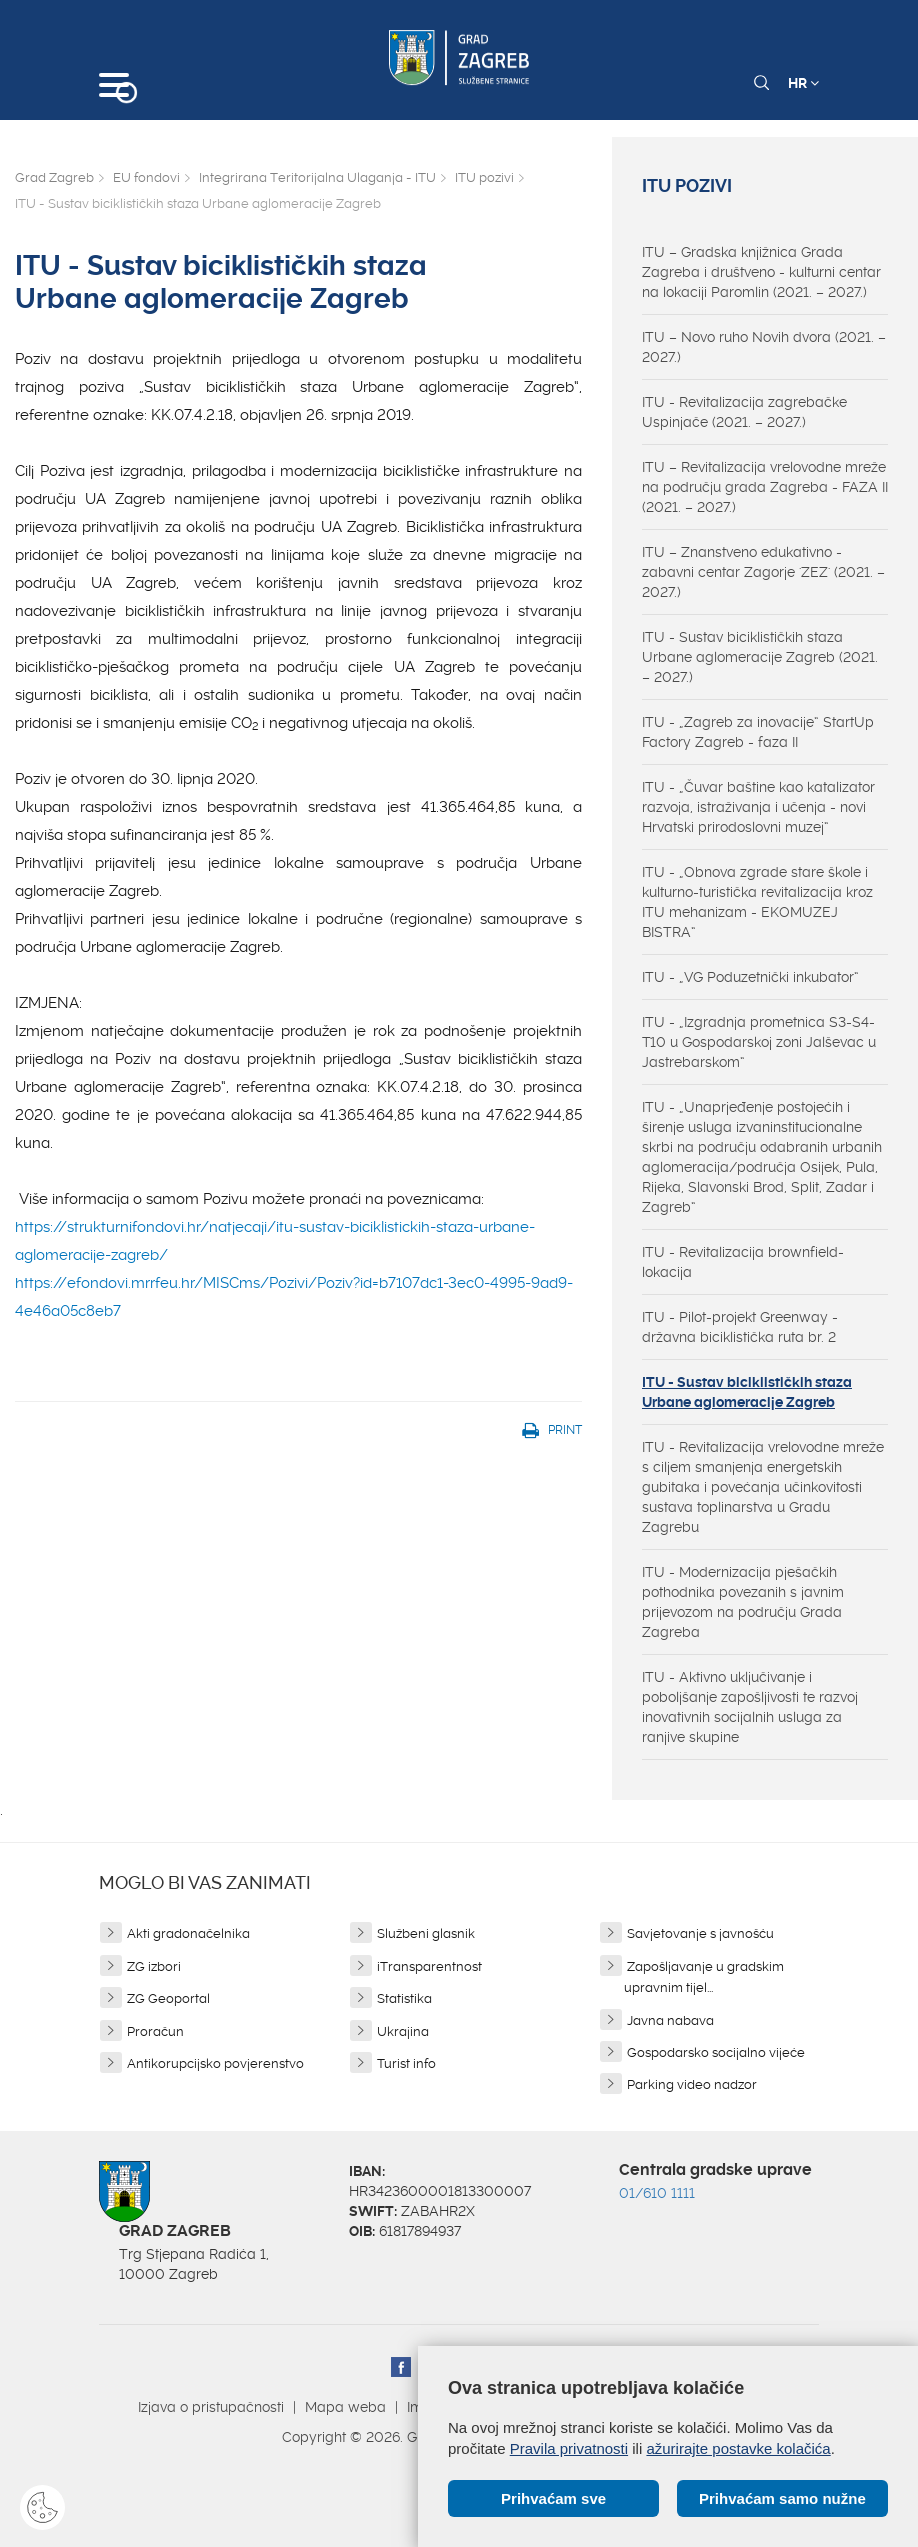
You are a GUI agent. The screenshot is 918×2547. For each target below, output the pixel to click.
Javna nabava (670, 2020)
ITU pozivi (484, 177)
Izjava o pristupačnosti (211, 2407)
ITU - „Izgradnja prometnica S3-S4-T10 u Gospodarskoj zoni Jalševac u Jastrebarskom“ (759, 1042)
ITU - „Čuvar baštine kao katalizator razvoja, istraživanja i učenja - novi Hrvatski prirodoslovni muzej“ (758, 807)
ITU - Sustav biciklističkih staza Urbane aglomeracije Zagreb (747, 1392)
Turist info (406, 2063)
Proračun (155, 2031)
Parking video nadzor (692, 2084)
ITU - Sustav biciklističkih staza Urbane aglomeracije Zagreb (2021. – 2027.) (760, 657)
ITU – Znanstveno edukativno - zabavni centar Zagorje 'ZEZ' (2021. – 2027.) (763, 572)
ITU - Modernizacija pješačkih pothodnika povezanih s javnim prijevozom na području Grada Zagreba (743, 1602)
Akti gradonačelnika (188, 1933)
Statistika (404, 1998)
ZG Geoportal (168, 1998)
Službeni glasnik (426, 1933)
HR (803, 83)
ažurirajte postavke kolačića (738, 2448)
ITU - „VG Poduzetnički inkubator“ (750, 977)
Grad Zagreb (54, 177)
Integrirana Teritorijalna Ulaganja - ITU (317, 177)
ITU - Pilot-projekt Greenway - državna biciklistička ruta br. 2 (740, 1327)
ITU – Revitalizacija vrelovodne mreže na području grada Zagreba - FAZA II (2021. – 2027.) (765, 487)
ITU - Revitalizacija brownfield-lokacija (743, 1262)
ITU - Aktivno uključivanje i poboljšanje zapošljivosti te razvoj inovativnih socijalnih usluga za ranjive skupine (750, 1707)
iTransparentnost (429, 1966)
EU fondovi (146, 177)
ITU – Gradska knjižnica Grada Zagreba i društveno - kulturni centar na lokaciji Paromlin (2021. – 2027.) (761, 272)
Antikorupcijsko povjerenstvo (215, 2063)
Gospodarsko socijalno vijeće (716, 2052)
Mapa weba (345, 2407)
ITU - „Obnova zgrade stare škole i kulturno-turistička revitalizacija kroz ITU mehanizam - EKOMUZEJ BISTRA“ (757, 902)
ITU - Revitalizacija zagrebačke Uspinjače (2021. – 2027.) (744, 412)
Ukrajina (403, 2031)
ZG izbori (154, 1966)
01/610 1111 (657, 2193)
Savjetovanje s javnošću (700, 1933)
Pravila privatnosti (569, 2448)
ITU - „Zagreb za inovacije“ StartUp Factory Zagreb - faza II (758, 732)
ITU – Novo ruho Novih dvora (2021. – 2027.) (764, 347)
